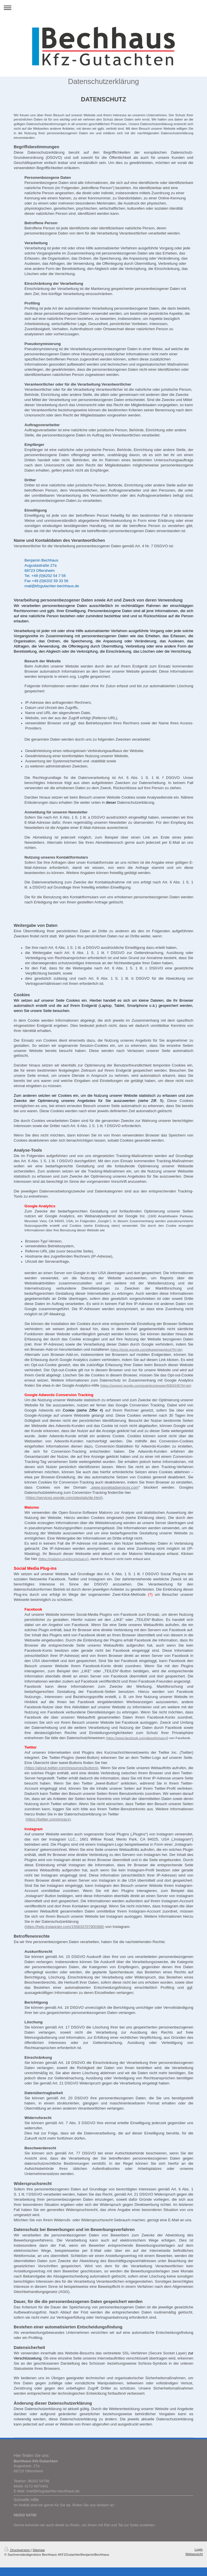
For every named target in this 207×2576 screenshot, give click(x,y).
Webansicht (194, 2554)
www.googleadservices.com (115, 1487)
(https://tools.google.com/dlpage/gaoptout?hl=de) (146, 1349)
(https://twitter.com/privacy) (48, 1819)
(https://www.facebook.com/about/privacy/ (136, 1738)
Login (198, 2549)
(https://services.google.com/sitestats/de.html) (63, 1498)
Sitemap (39, 2550)
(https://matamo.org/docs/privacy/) (63, 1559)
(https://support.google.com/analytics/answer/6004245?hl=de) (145, 1385)
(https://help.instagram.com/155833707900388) (64, 1927)
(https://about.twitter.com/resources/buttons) (61, 1768)
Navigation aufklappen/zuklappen (103, 7)
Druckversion (17, 2550)
